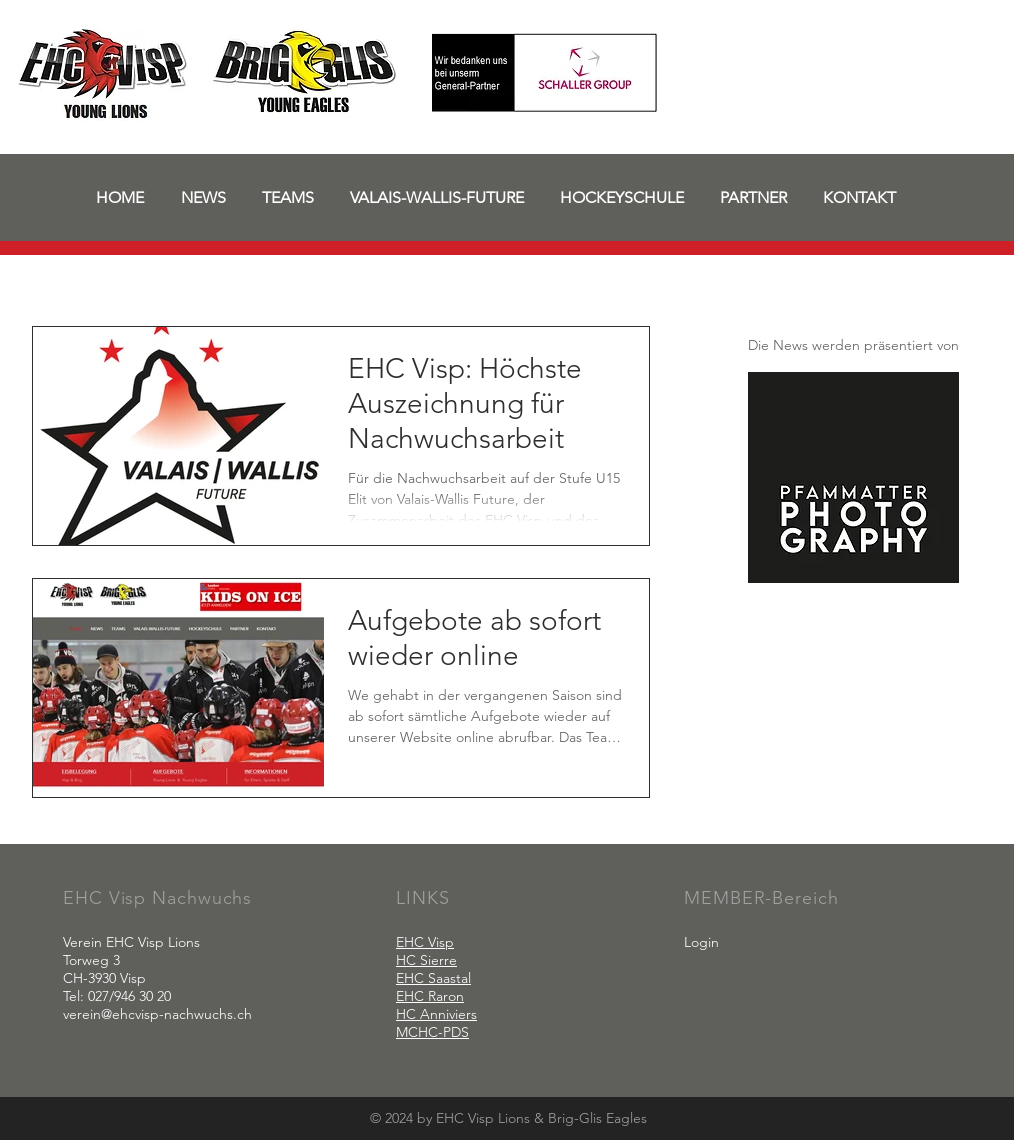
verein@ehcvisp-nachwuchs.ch (157, 1014)
